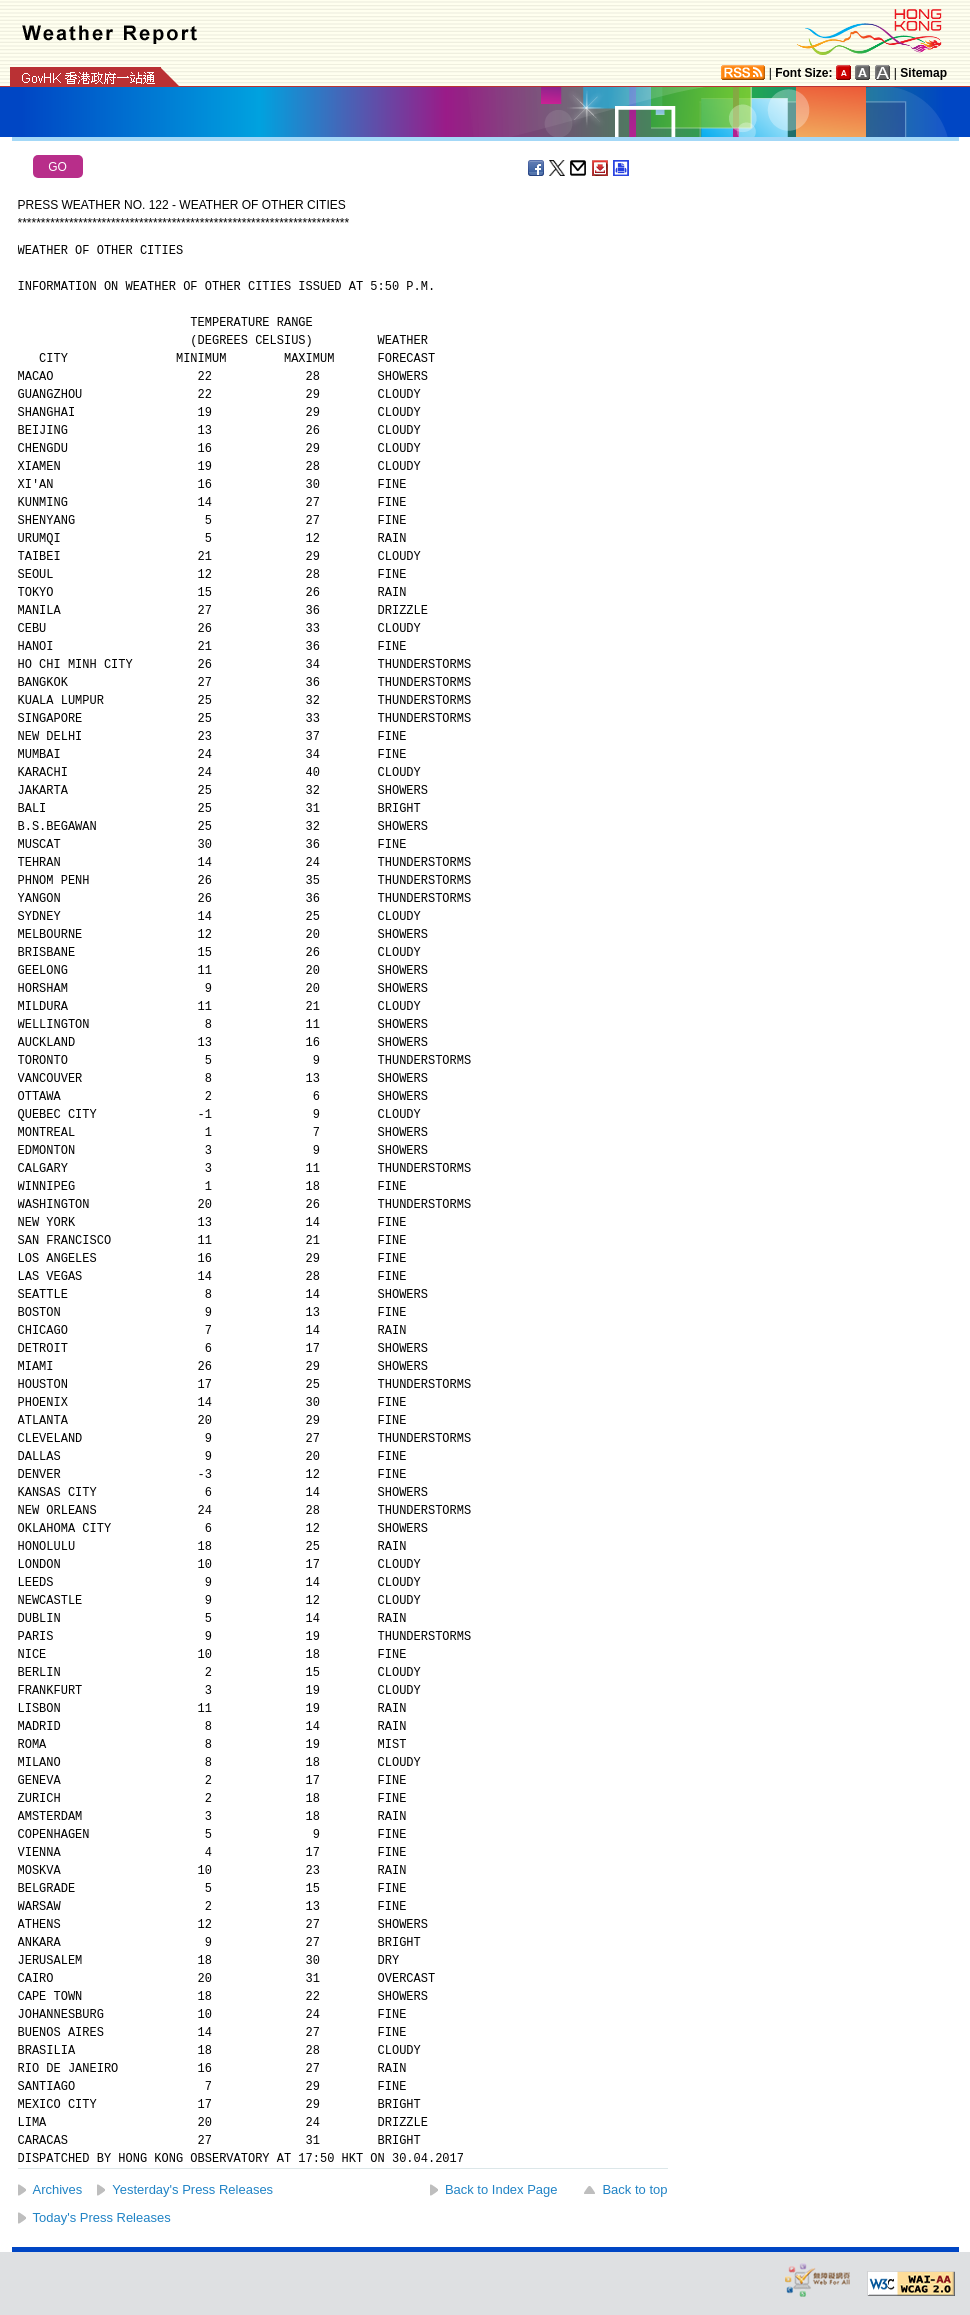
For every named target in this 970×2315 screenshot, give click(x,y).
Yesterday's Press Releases (192, 2189)
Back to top (634, 2189)
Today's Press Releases (102, 2217)
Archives (58, 2189)
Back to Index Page (501, 2189)
